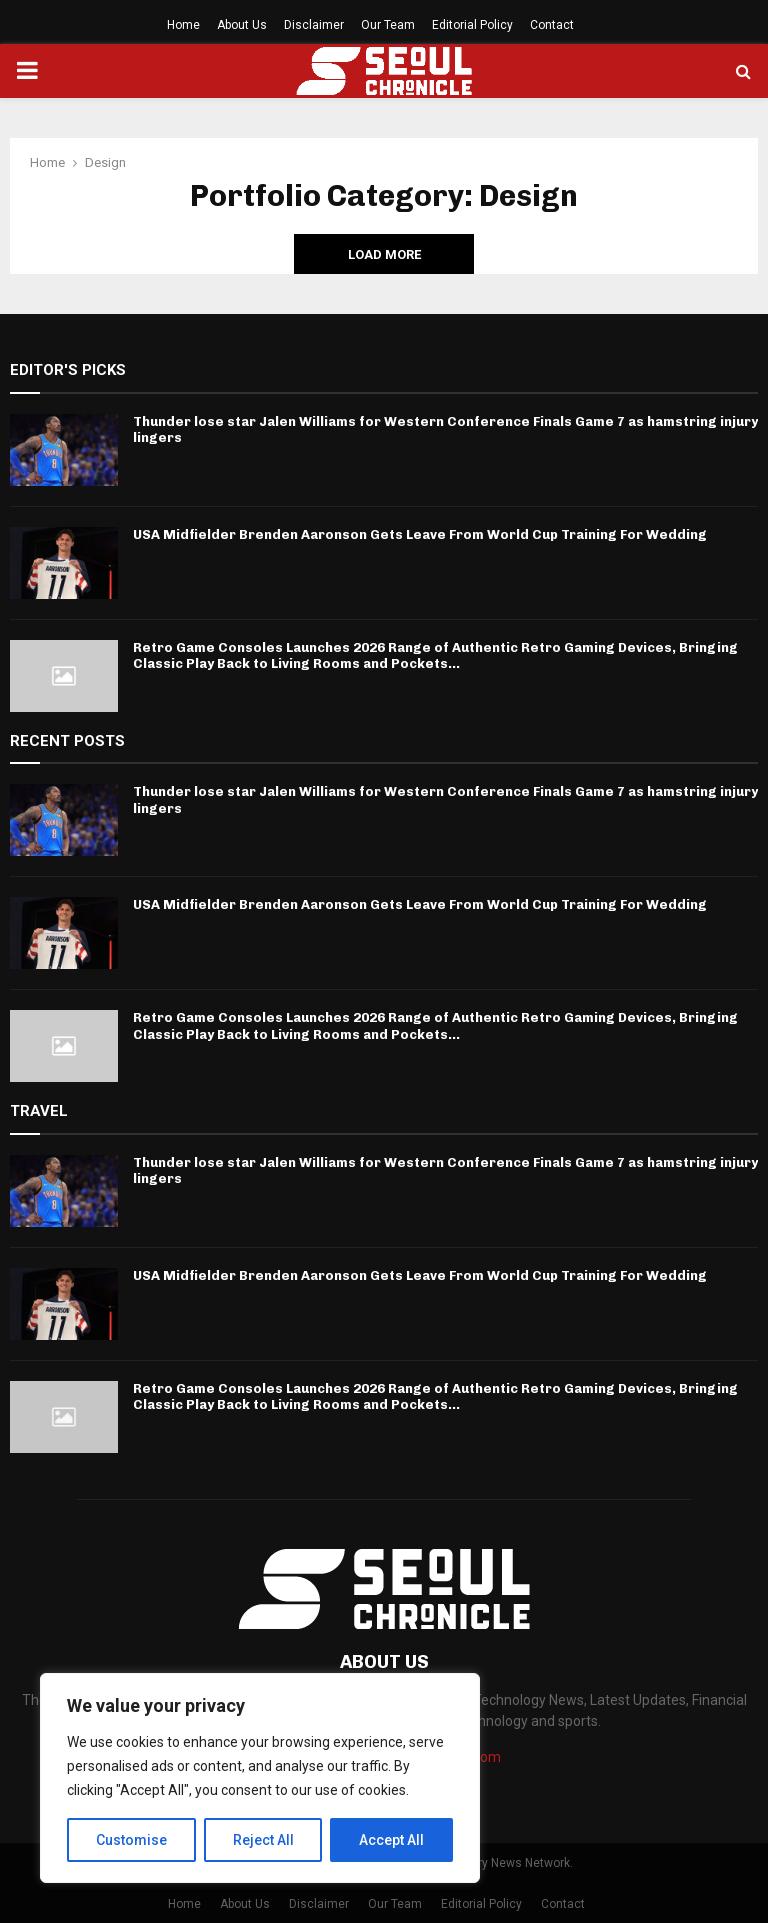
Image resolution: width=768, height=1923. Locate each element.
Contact (552, 25)
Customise (131, 1840)
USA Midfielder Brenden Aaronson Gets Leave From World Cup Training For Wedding (420, 534)
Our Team (388, 25)
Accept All (391, 1840)
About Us (242, 25)
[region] (260, 1778)
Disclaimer (314, 25)
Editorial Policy (472, 25)
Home (183, 25)
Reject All (263, 1840)
